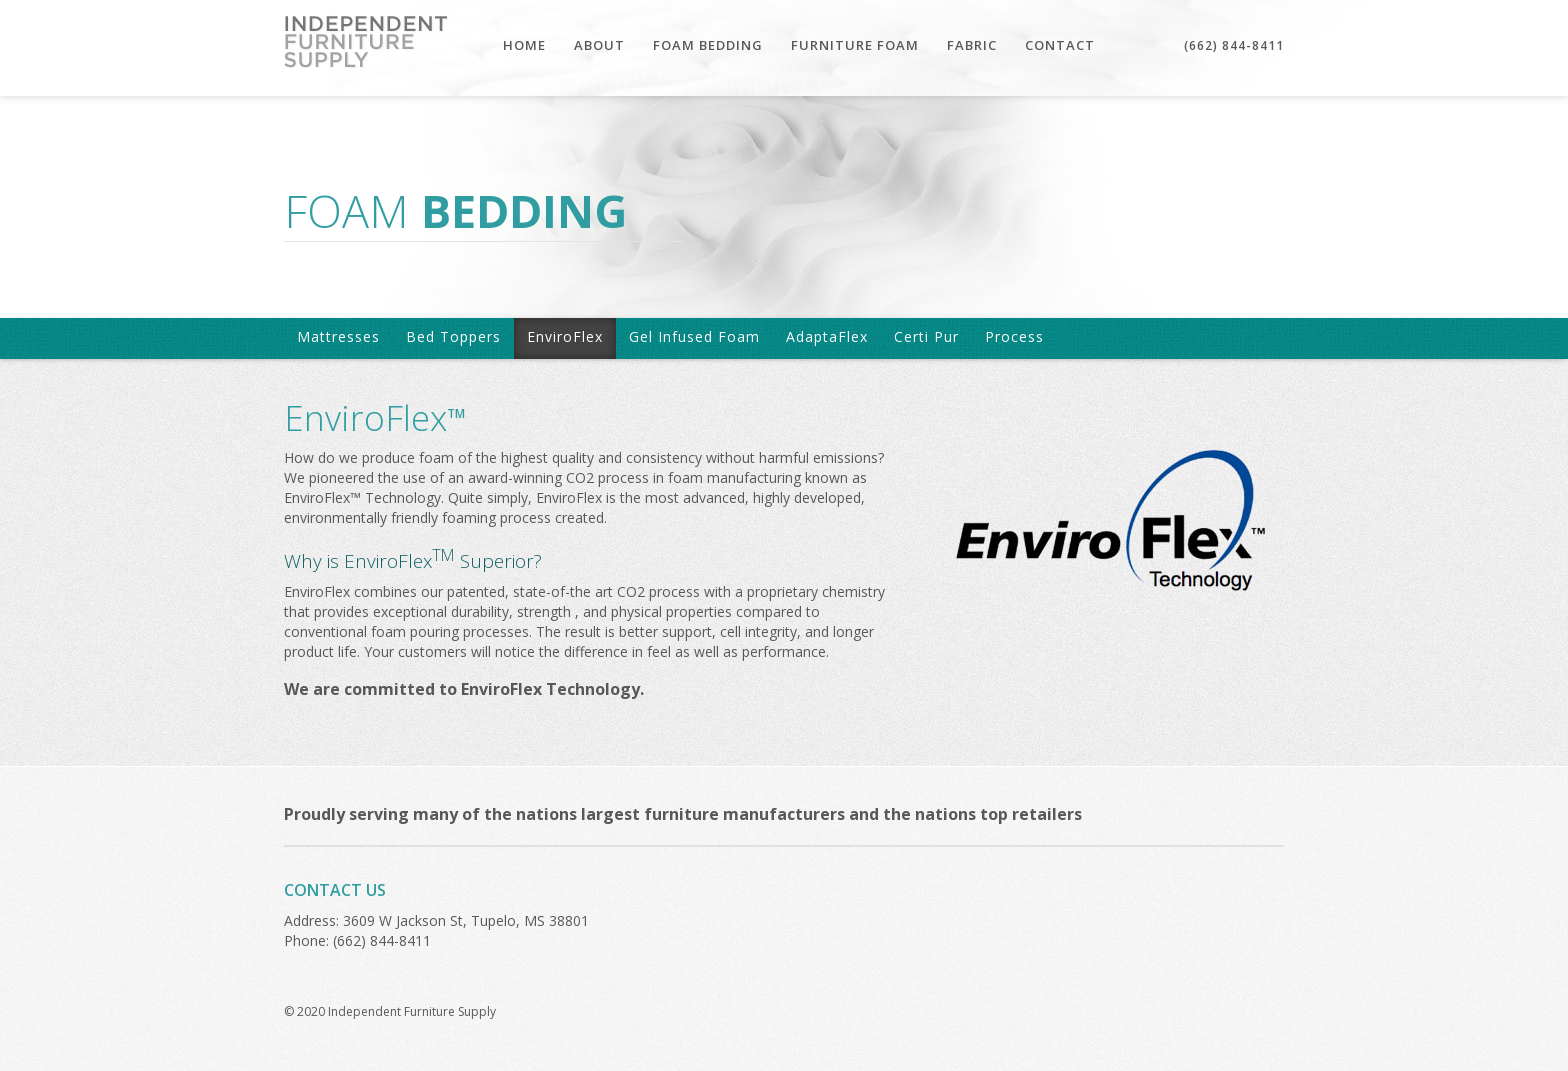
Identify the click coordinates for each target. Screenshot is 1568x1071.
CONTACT (1060, 45)
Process (1014, 336)
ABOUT (599, 45)
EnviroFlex (565, 336)
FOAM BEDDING (708, 45)
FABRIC (972, 45)
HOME (524, 45)
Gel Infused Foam (694, 336)
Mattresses (338, 336)
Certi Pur (926, 336)
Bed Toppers (453, 336)
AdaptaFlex (827, 336)
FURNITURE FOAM (855, 45)
